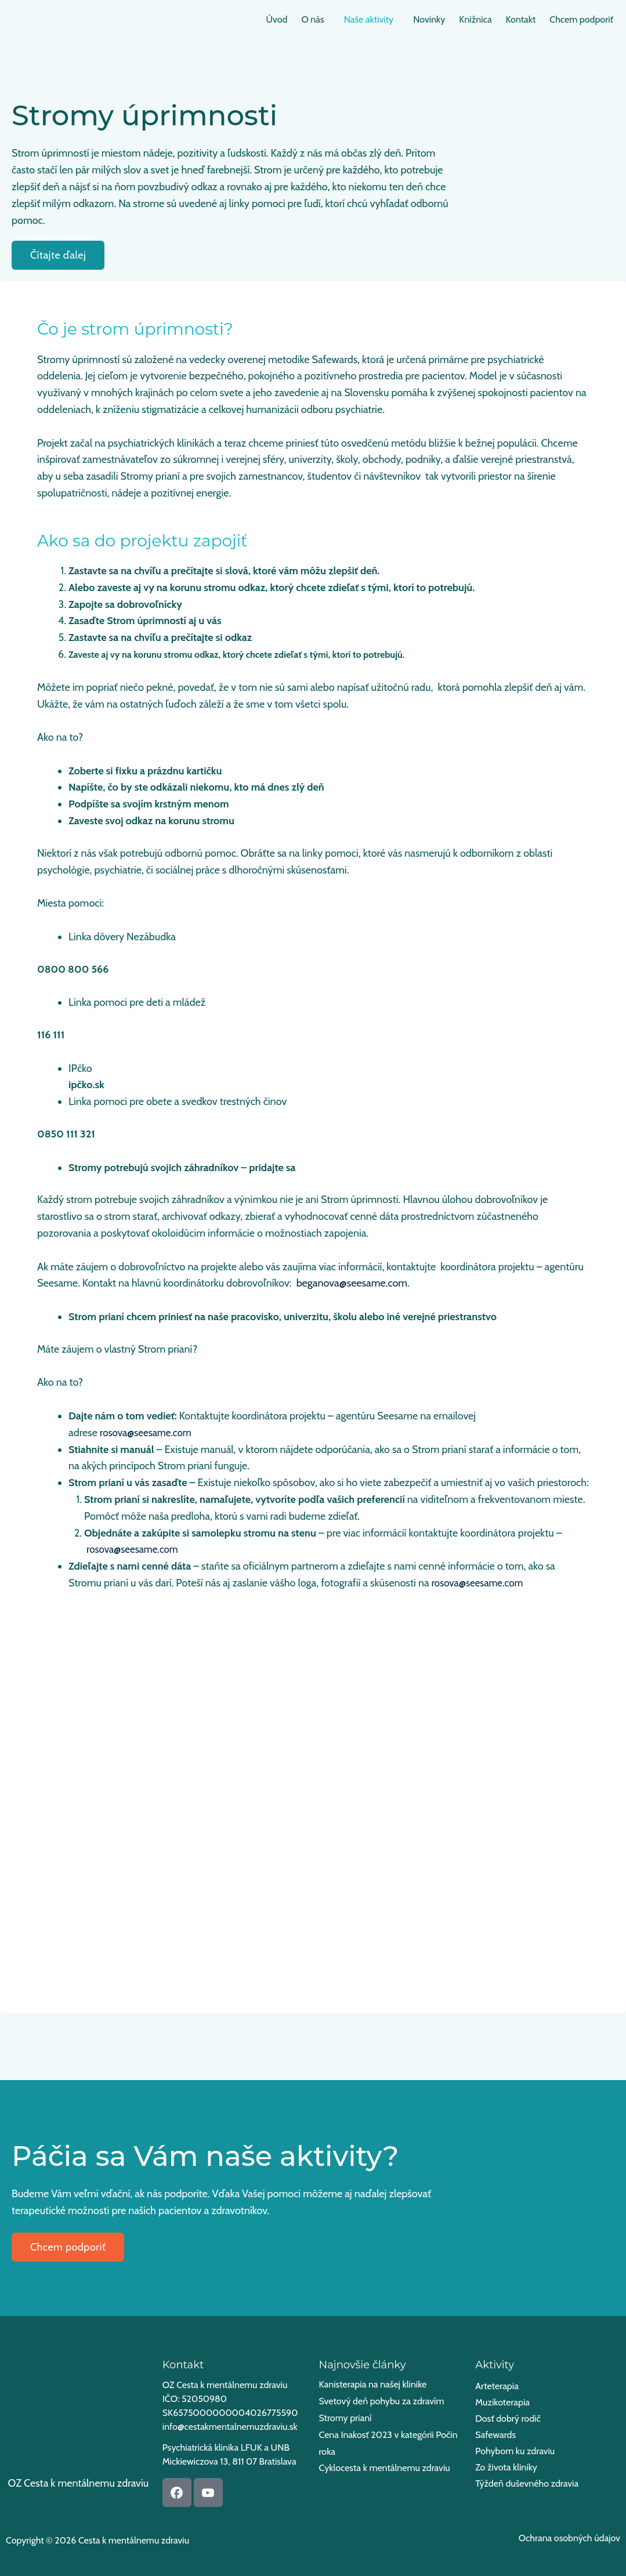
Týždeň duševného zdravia (526, 2483)
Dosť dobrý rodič (507, 2418)
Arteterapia (497, 2386)
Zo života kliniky (506, 2467)
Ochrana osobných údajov (569, 2538)
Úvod (247, 19)
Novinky (413, 19)
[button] (289, 20)
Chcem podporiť (579, 19)
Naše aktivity (348, 19)
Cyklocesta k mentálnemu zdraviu (384, 2470)
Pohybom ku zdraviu (515, 2451)
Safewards (495, 2434)
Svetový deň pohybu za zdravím (381, 2401)
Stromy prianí (345, 2419)
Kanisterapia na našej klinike (373, 2384)
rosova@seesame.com (148, 1432)
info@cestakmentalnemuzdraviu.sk (230, 2426)
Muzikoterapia (502, 2402)
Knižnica (463, 19)
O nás (287, 19)
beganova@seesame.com (352, 1283)
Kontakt (514, 19)
